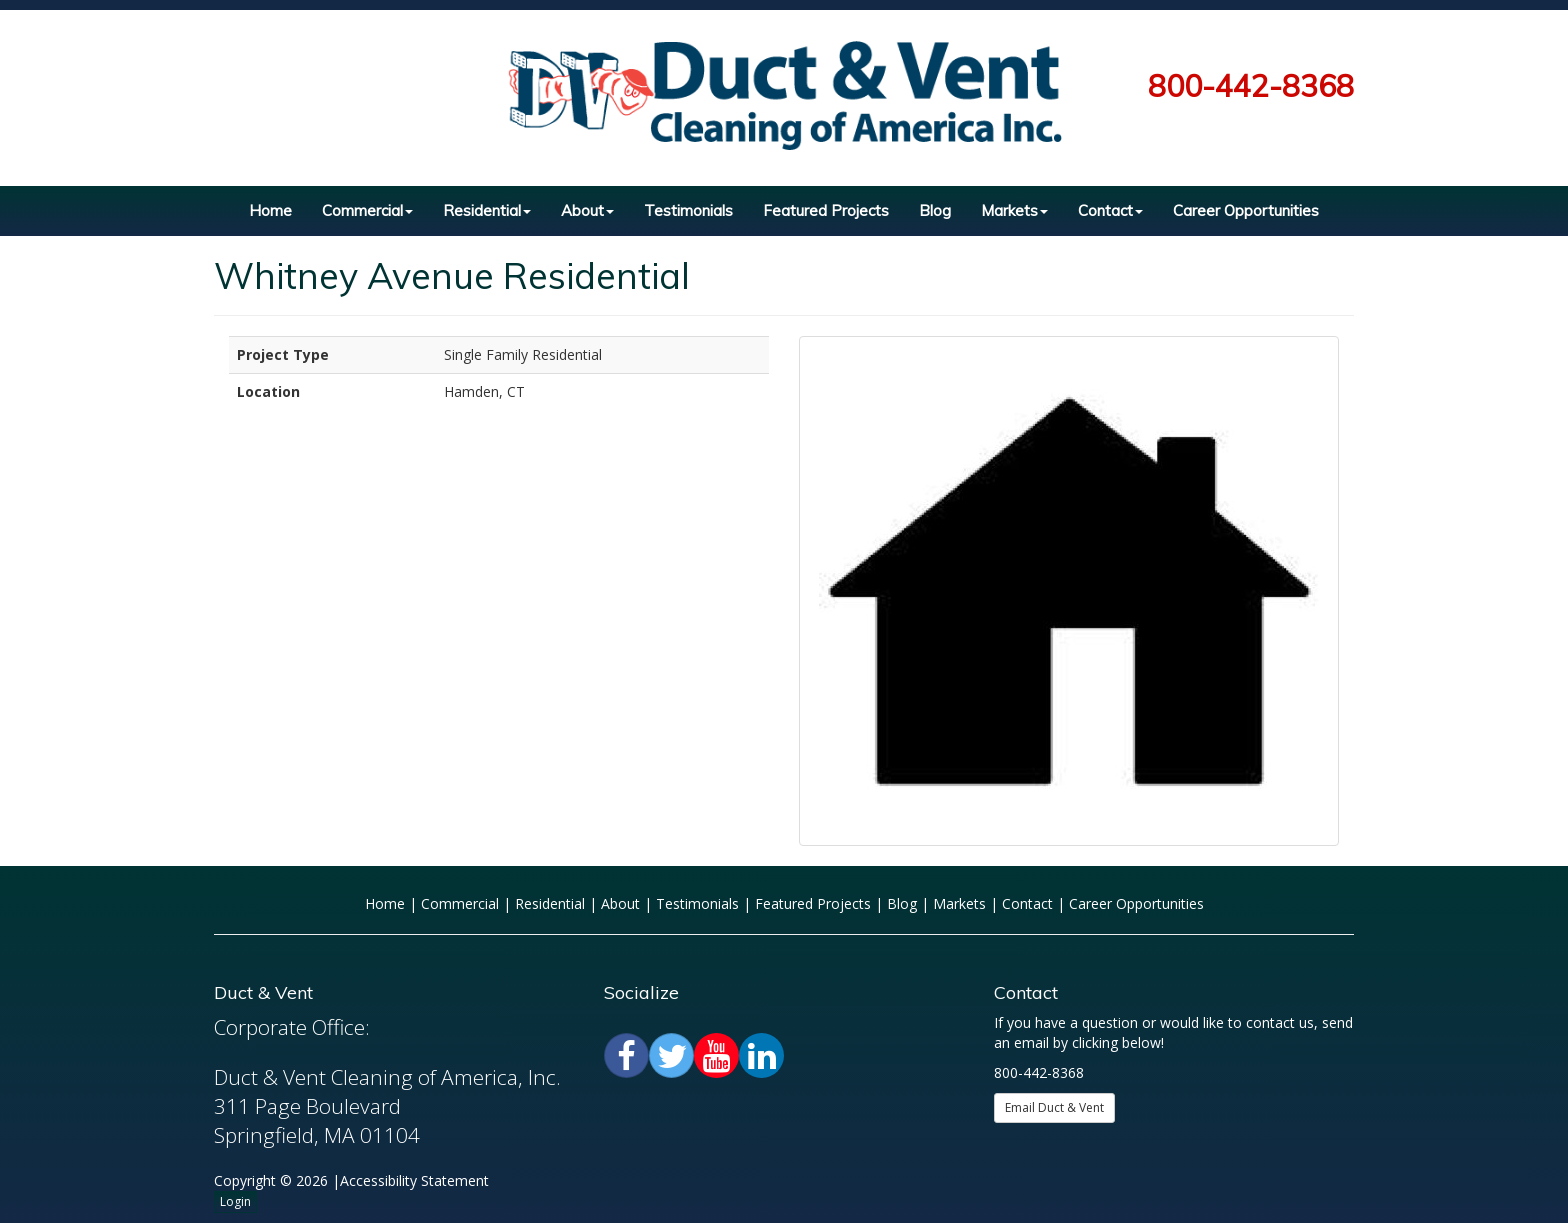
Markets (1014, 210)
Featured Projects (826, 210)
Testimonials (688, 210)
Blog (935, 210)
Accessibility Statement (414, 1180)
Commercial (367, 210)
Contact (1110, 210)
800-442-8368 (1251, 86)
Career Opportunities (1246, 210)
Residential (487, 210)
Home (270, 210)
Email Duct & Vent (1054, 1107)
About (587, 210)
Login (235, 1201)
